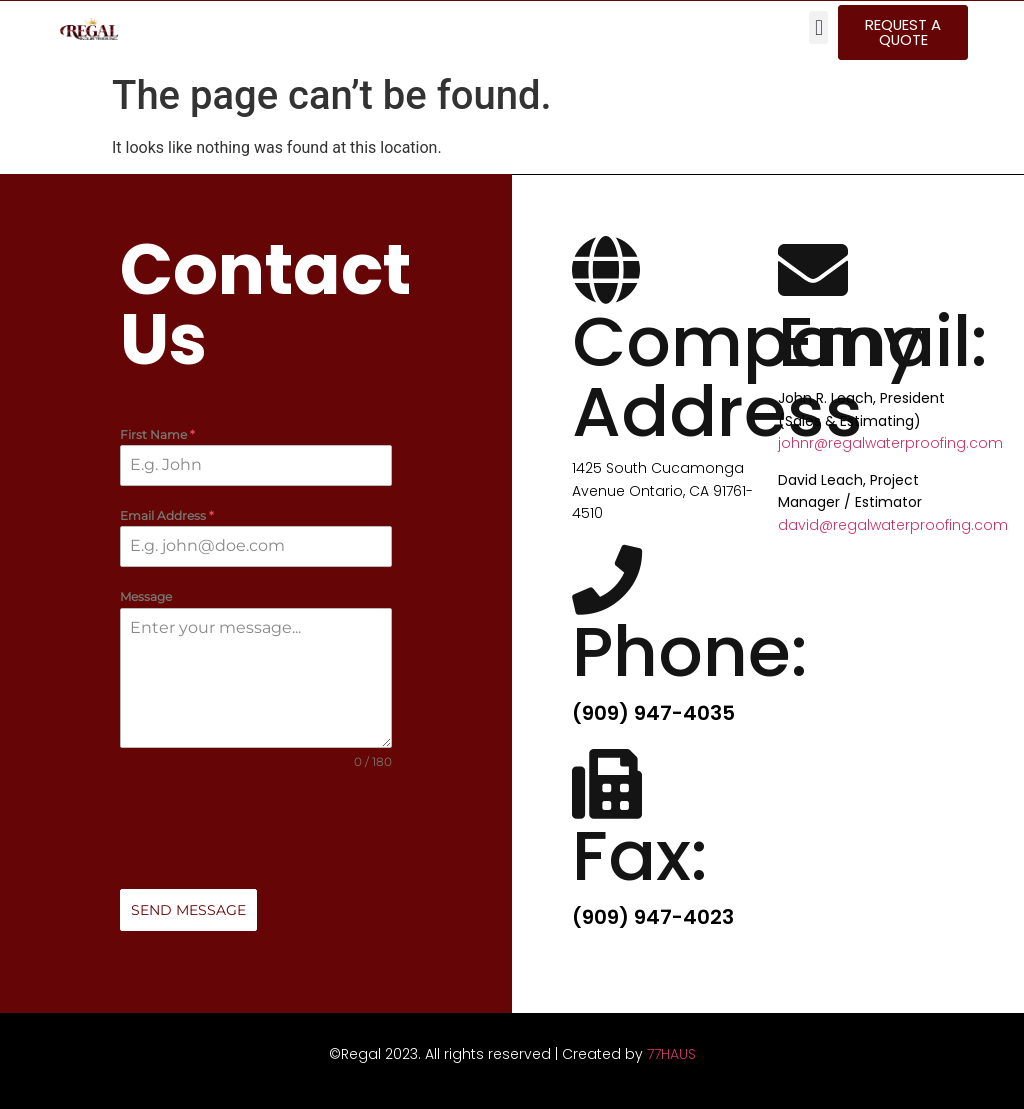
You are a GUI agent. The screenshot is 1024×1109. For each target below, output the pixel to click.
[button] (818, 27)
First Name (157, 434)
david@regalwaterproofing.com (893, 525)
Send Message (188, 910)
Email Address (167, 516)
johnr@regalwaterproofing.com (890, 443)
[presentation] (256, 830)
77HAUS (671, 1054)
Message (146, 597)
